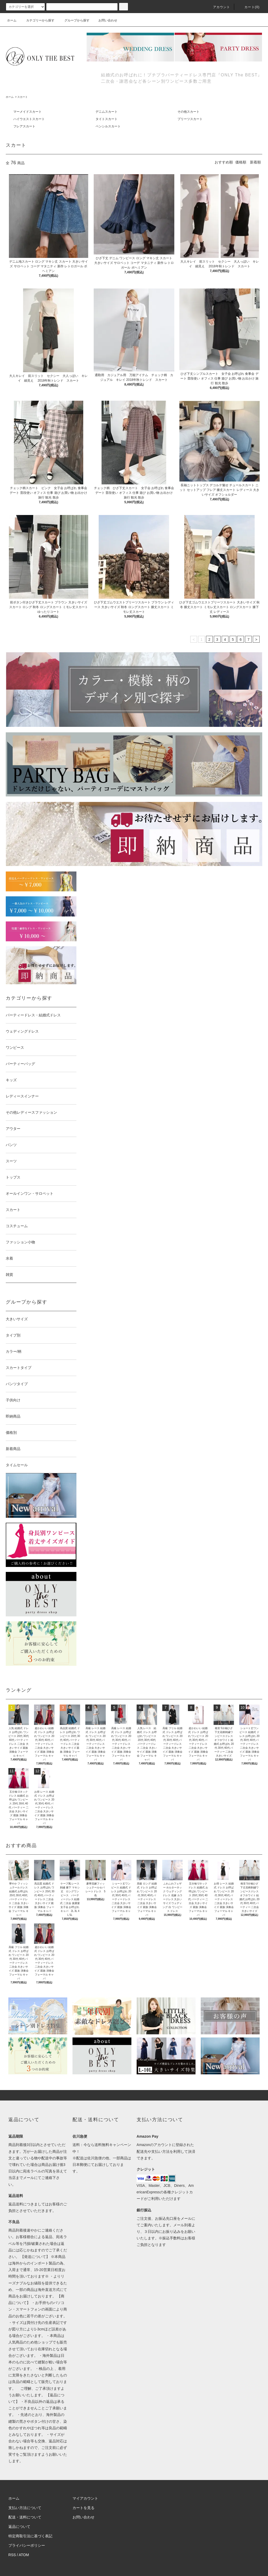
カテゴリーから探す (37, 20)
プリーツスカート (190, 119)
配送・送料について (24, 2517)
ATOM (24, 2555)
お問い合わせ (104, 20)
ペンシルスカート (108, 126)
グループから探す (74, 20)
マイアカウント (85, 2498)
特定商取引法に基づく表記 (30, 2536)
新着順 (255, 162)
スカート (22, 96)
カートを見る (83, 2508)
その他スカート (188, 112)
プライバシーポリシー (26, 2545)
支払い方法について (24, 2508)
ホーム (11, 20)
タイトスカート (107, 119)
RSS (12, 2555)
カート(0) (249, 7)
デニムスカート (107, 112)
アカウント (218, 7)
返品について (19, 2526)
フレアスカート (24, 126)
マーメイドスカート (27, 112)
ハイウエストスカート (29, 119)
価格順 (240, 162)
